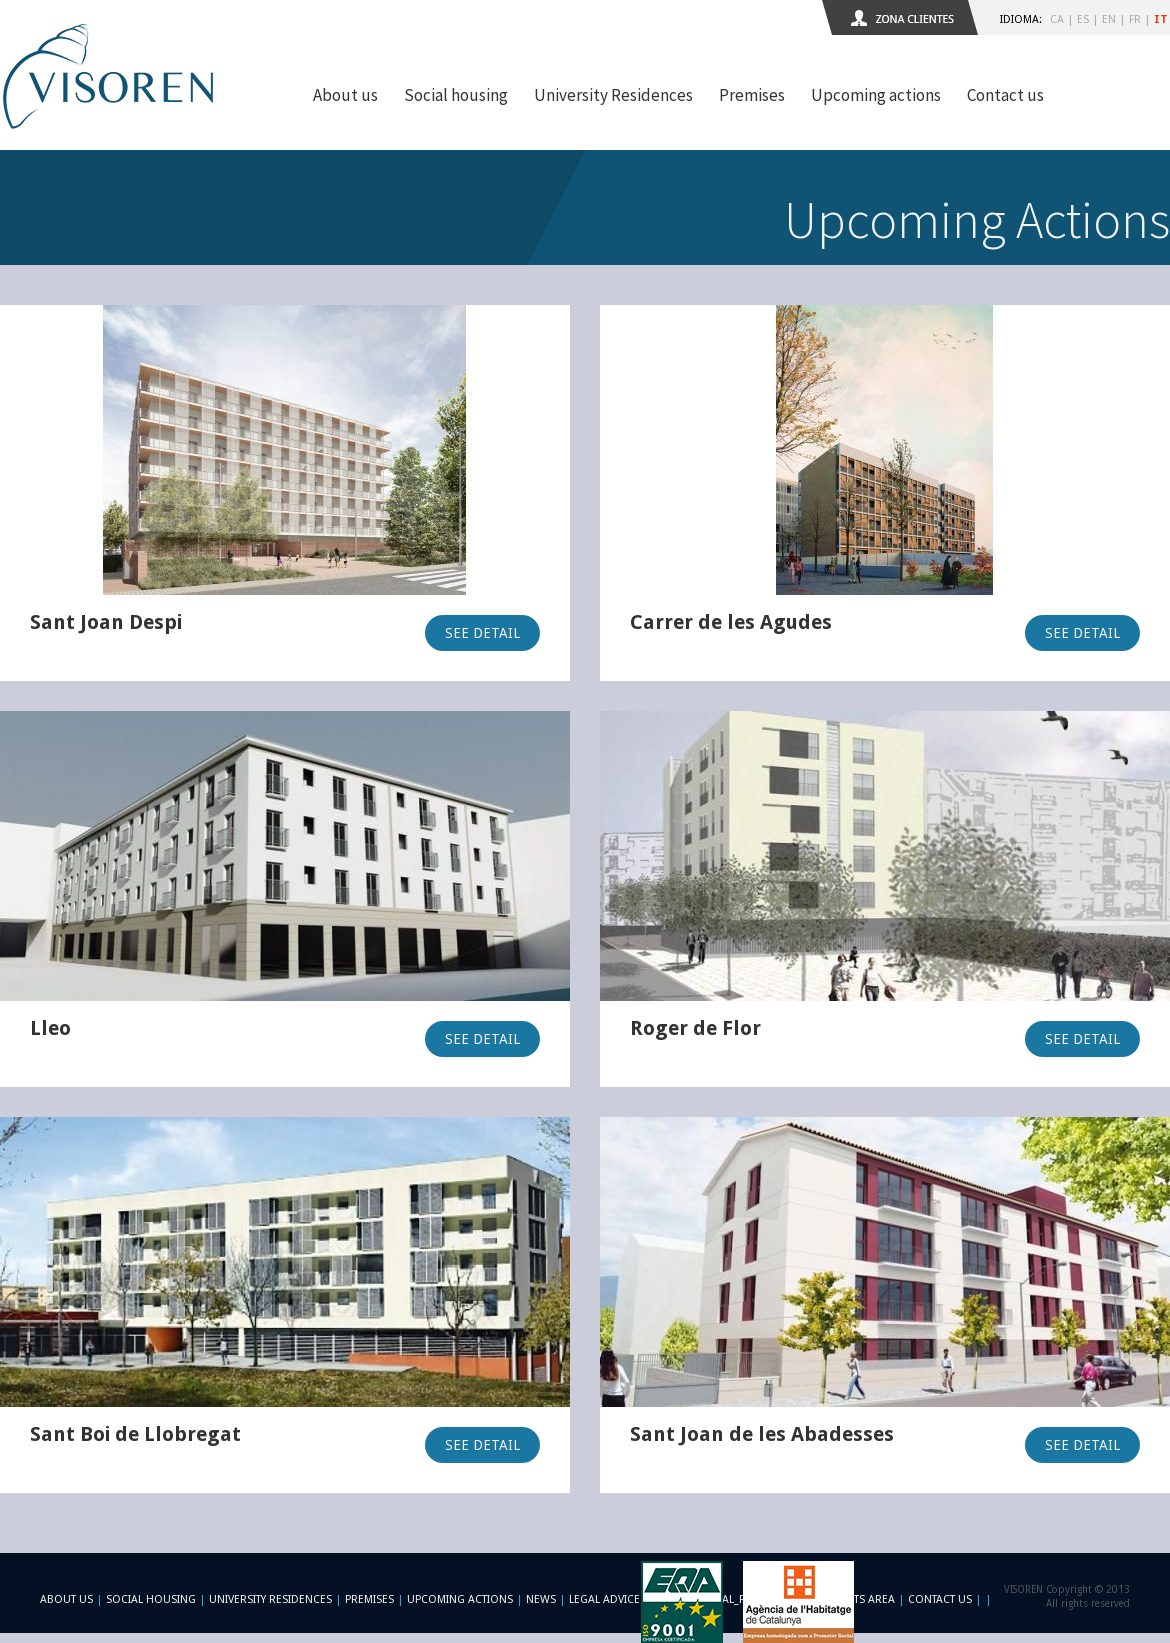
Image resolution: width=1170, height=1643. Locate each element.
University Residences (613, 95)
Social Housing (152, 1599)
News (541, 1599)
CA (1057, 19)
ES (1083, 19)
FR (1135, 19)
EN (1109, 19)
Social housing (456, 95)
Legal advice (604, 1599)
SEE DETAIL (482, 633)
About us (345, 95)
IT (1161, 19)
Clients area (860, 1599)
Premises (752, 95)
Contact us (1005, 95)
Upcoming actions (876, 95)
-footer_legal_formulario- (732, 1599)
